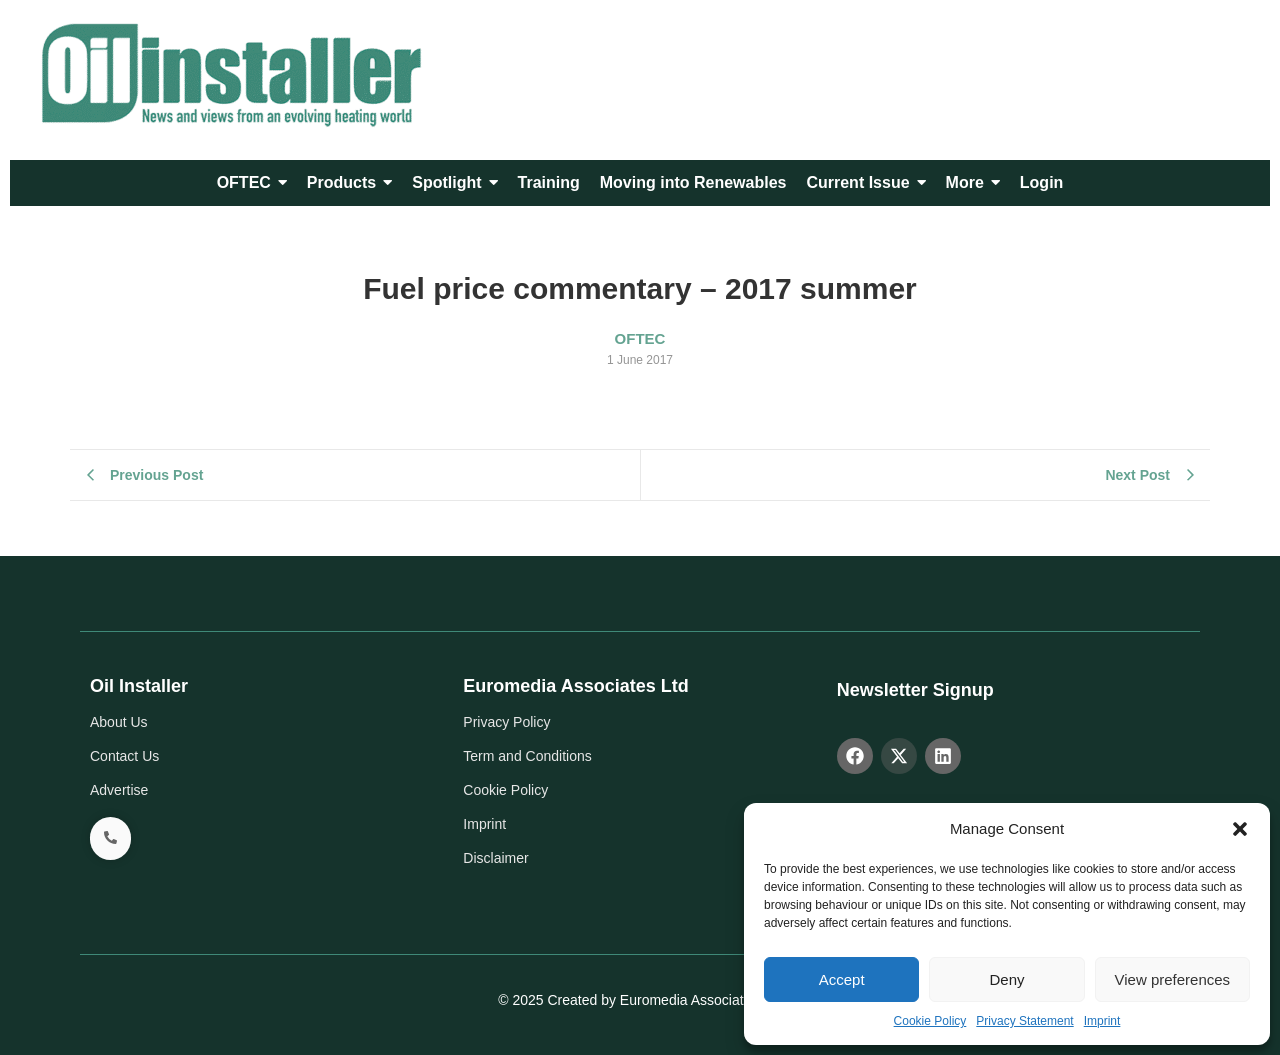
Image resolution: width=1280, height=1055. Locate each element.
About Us (119, 722)
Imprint (1102, 1021)
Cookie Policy (930, 1021)
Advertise (119, 790)
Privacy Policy (506, 722)
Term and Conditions (527, 756)
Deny (1006, 979)
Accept (842, 979)
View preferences (1173, 979)
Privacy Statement (1024, 1021)
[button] (1240, 829)
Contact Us (124, 756)
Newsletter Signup (915, 690)
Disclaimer (495, 858)
